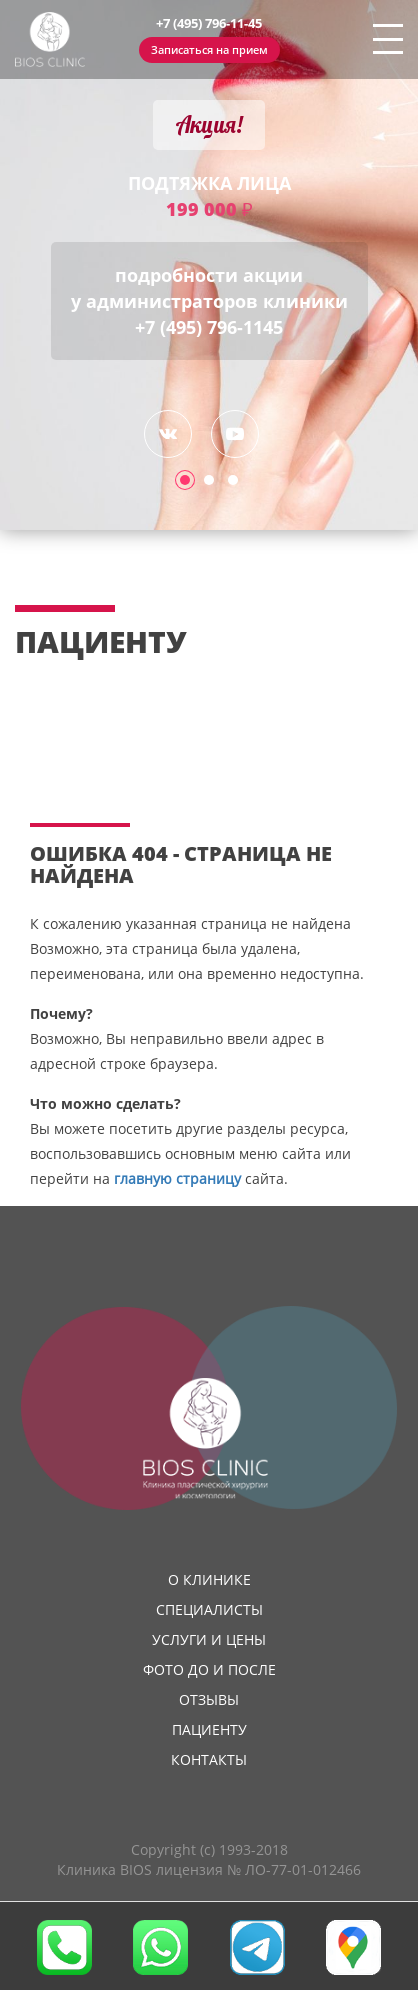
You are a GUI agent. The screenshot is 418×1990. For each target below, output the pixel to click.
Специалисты (209, 1609)
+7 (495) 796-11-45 (209, 23)
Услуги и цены (209, 1639)
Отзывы (209, 1699)
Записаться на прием (209, 49)
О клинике (209, 1579)
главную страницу (177, 1178)
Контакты (209, 1759)
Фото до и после (209, 1669)
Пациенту (209, 1729)
